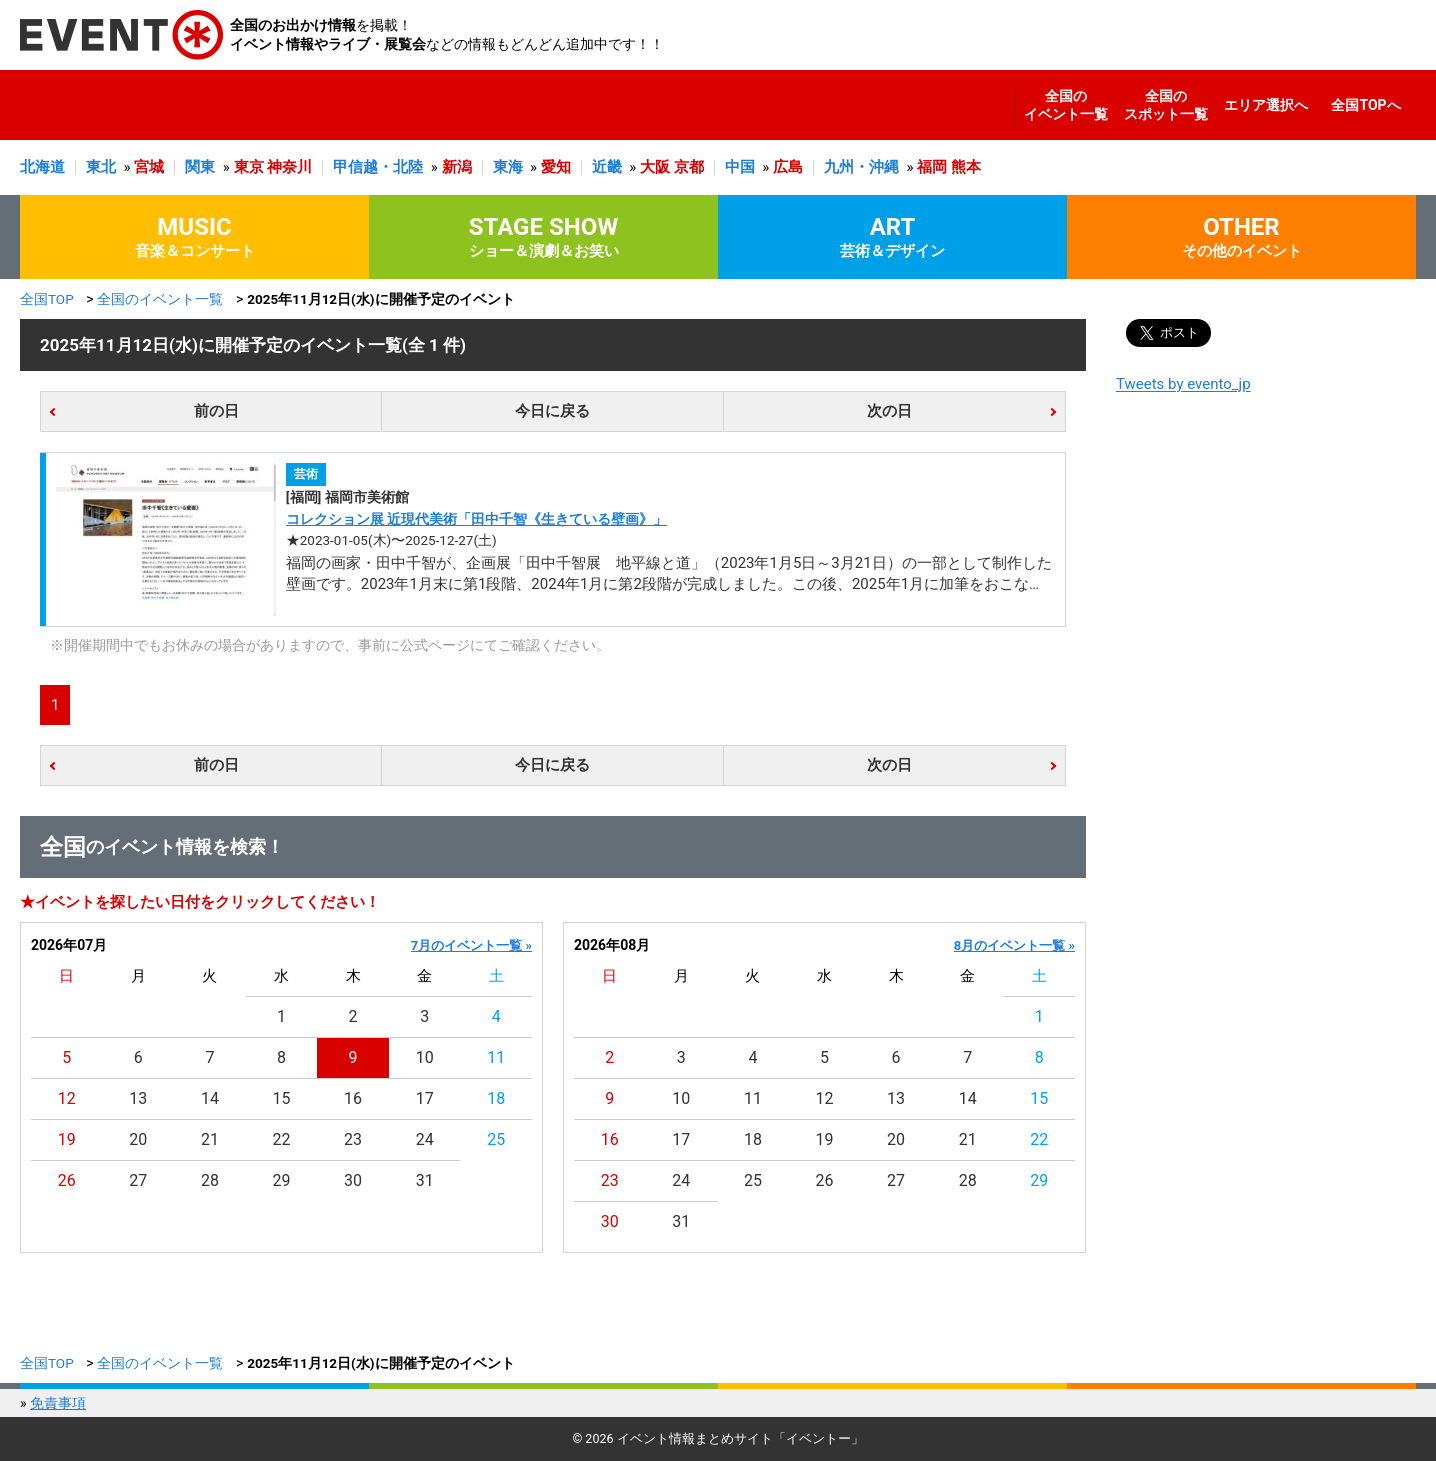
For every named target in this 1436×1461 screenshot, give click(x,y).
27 (138, 1180)
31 (425, 1180)
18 (496, 1098)
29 (282, 1180)
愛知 (556, 167)
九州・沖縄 (861, 167)
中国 (740, 167)
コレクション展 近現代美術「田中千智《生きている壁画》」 (476, 519)
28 (210, 1180)
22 (282, 1139)
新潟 (457, 167)
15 (282, 1098)
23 (353, 1139)
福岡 (932, 167)
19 (67, 1139)
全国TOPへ (1365, 105)
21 (210, 1139)
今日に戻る (552, 411)
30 (353, 1180)
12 (67, 1098)
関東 (200, 167)
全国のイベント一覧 (1066, 105)
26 (67, 1180)
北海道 (42, 167)
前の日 (216, 411)
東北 (101, 167)
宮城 (149, 167)
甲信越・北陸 (378, 167)
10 (425, 1057)
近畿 (607, 167)
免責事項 (58, 1403)
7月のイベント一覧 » (471, 945)
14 (210, 1098)
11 (496, 1057)
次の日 (889, 411)
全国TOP (47, 299)
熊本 (966, 167)
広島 (788, 167)
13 (138, 1098)
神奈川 (289, 167)
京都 (689, 167)
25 (496, 1139)
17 (425, 1098)
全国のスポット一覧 (1166, 105)
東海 (508, 167)
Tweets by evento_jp (1183, 384)
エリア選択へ (1266, 105)
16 (353, 1098)
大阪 (655, 167)
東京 (249, 167)
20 (138, 1139)
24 (425, 1139)
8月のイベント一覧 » (1014, 945)
